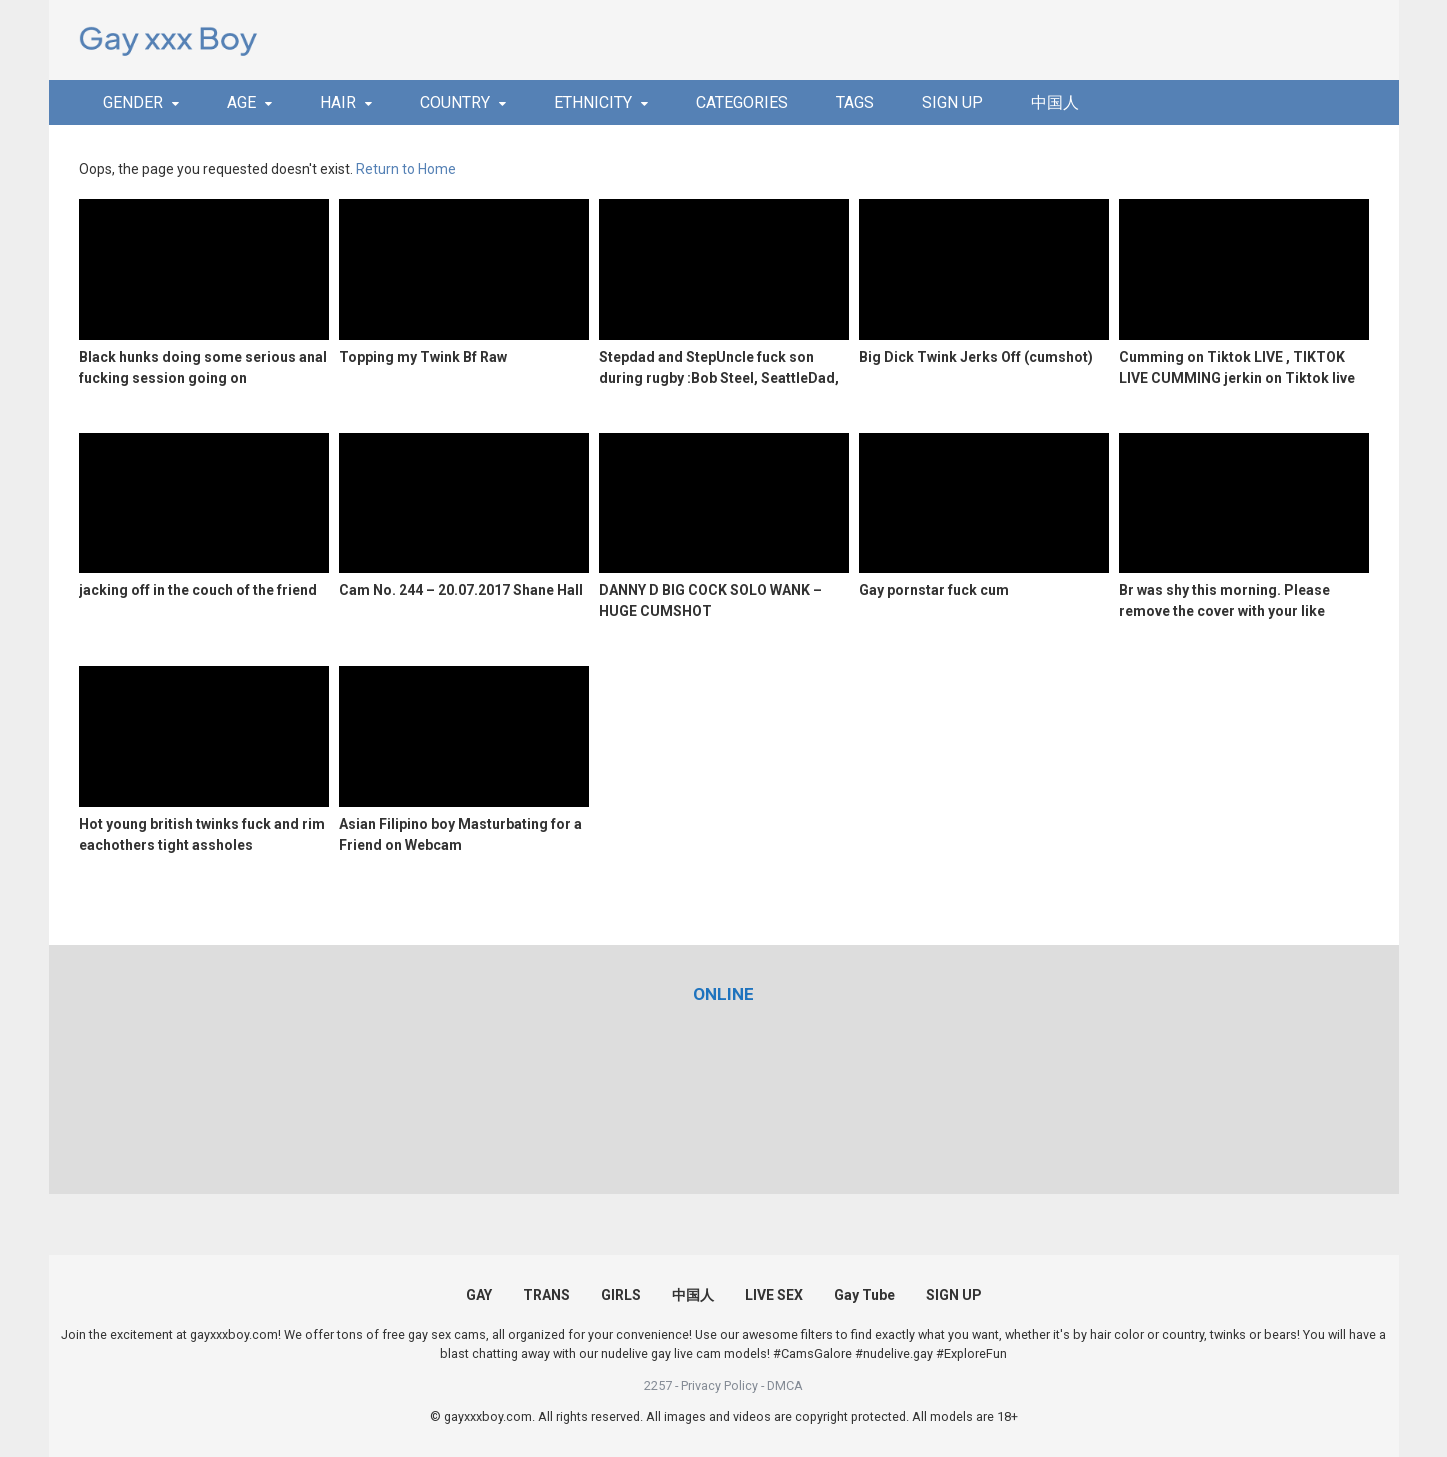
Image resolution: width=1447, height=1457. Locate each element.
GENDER (133, 102)
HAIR (338, 102)
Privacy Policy (719, 1385)
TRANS (546, 1295)
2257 (658, 1385)
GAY (479, 1295)
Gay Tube (864, 1295)
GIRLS (621, 1295)
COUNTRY (455, 102)
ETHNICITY (593, 102)
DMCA (785, 1385)
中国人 (1055, 102)
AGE (241, 102)
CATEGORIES (742, 102)
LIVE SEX (774, 1295)
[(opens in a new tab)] (723, 994)
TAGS (855, 102)
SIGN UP (952, 102)
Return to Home (406, 169)
